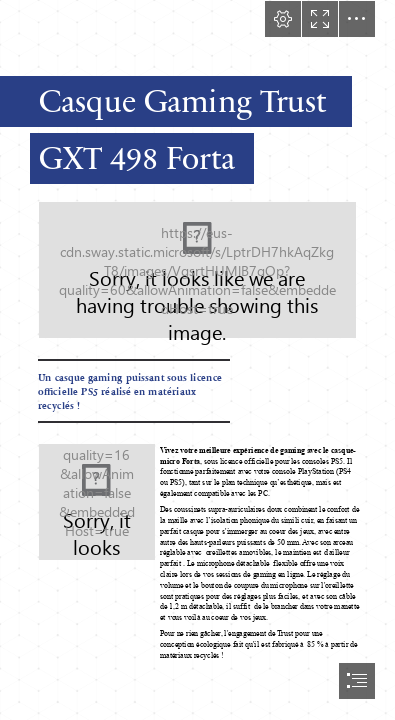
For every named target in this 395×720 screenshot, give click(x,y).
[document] (197, 360)
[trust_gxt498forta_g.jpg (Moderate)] (197, 270)
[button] (283, 19)
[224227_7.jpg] (97, 502)
